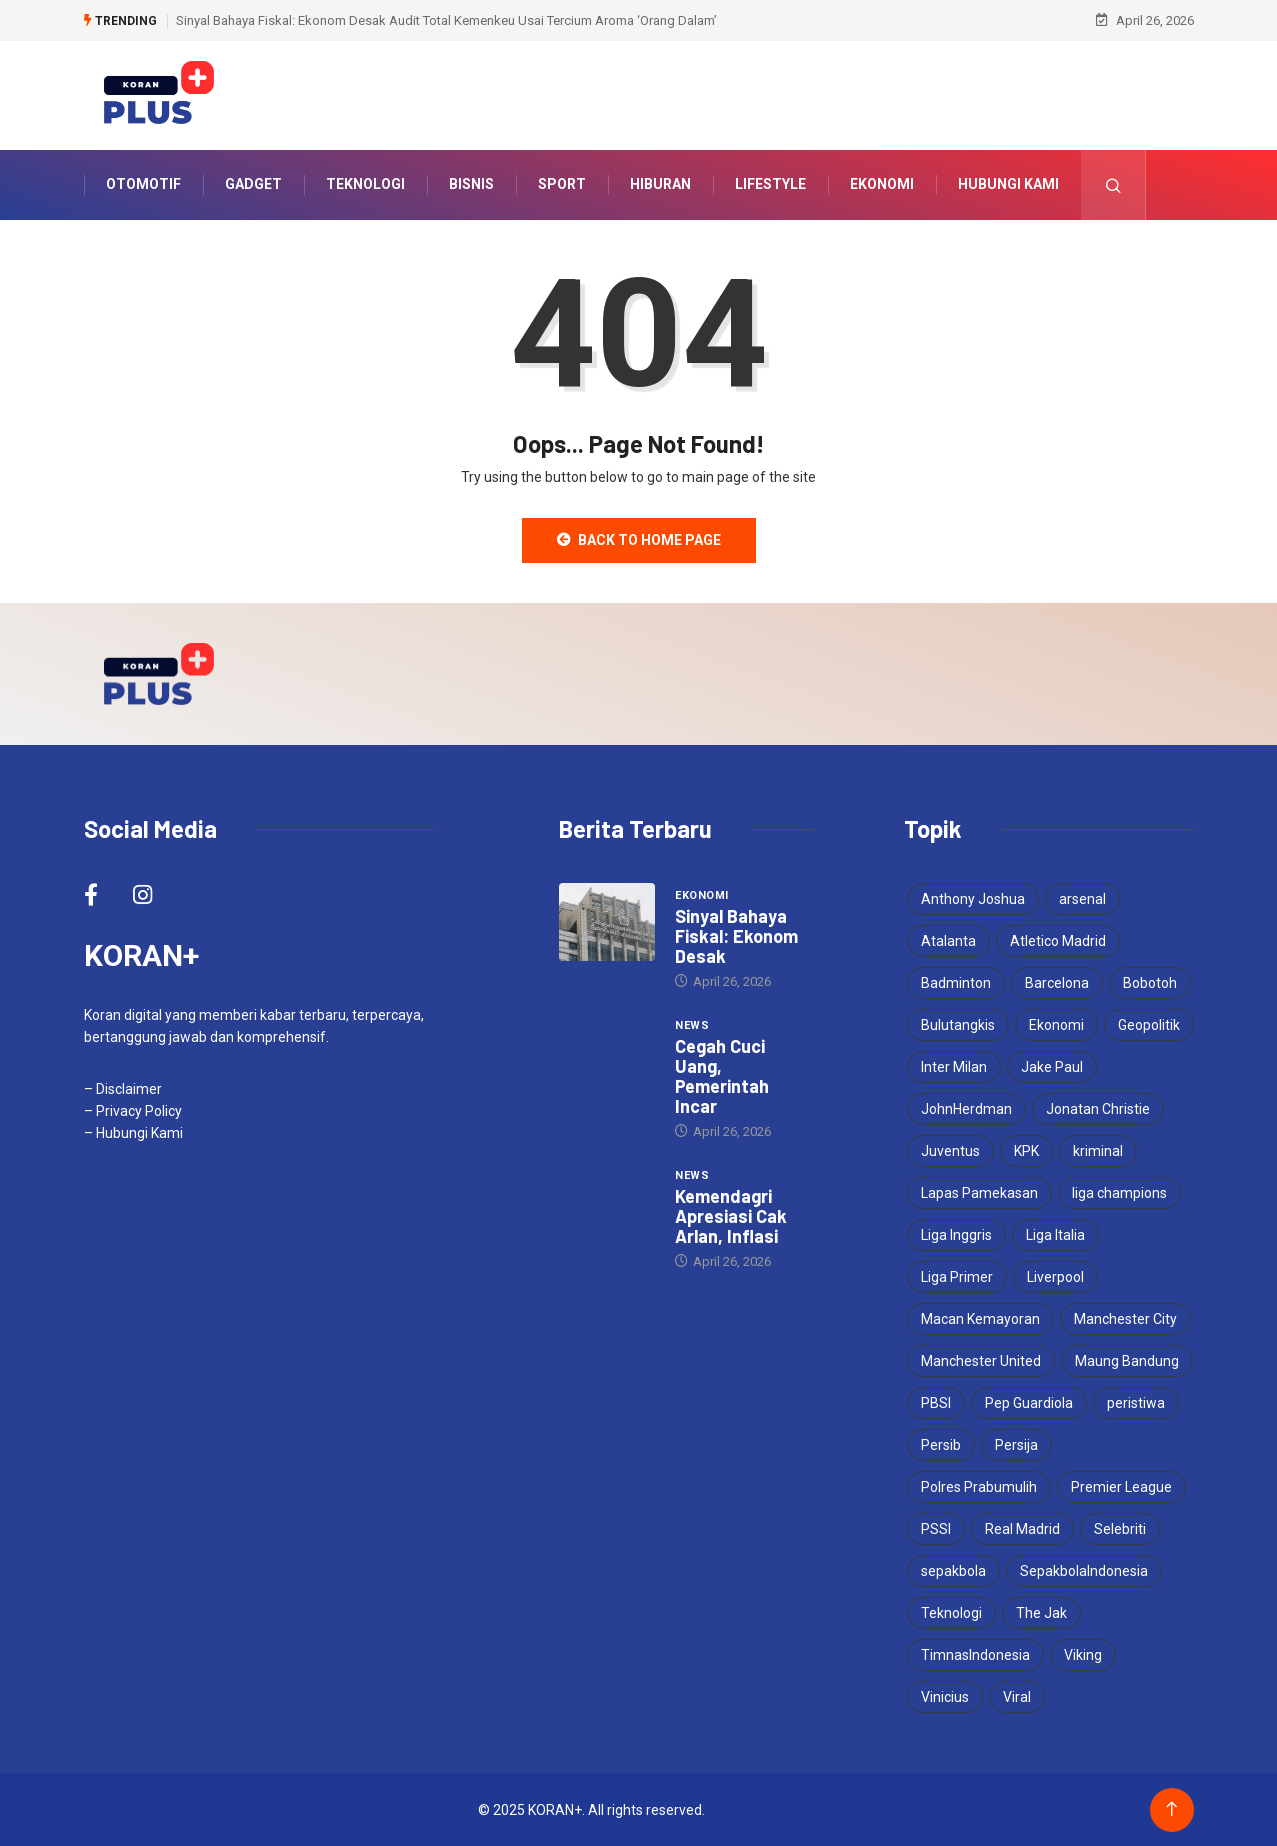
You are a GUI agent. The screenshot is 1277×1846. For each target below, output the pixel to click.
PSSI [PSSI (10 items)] (936, 1528)
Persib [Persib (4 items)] (941, 1444)
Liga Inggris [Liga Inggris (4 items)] (956, 1234)
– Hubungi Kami (133, 1132)
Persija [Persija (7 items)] (1016, 1444)
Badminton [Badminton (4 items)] (956, 982)
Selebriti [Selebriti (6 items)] (1120, 1528)
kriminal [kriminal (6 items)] (1098, 1150)
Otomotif (143, 184)
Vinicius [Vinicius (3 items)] (945, 1696)
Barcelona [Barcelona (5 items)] (1057, 982)
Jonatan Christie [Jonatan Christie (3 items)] (1098, 1108)
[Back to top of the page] (1171, 1808)
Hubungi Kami (1008, 184)
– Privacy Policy (133, 1110)
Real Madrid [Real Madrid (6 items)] (1022, 1528)
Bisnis (471, 184)
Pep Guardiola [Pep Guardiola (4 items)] (1029, 1402)
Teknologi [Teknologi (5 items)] (951, 1612)
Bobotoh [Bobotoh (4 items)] (1150, 982)
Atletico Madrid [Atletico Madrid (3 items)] (1058, 940)
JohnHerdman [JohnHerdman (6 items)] (966, 1108)
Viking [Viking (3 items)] (1083, 1654)
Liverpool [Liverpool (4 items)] (1055, 1276)
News (692, 1024)
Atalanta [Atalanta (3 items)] (948, 940)
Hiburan (660, 184)
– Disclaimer (123, 1088)
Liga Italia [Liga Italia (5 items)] (1055, 1234)
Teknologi (365, 184)
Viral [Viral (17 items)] (1017, 1696)
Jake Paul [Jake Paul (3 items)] (1052, 1066)
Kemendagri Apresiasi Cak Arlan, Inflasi (731, 1215)
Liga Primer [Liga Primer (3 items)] (957, 1276)
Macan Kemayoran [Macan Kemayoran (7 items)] (980, 1318)
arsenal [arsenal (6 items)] (1082, 898)
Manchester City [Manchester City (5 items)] (1125, 1318)
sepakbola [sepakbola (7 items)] (953, 1570)
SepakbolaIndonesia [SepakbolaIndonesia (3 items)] (1084, 1570)
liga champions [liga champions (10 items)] (1119, 1192)
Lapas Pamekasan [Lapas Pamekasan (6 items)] (979, 1192)
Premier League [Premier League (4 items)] (1121, 1486)
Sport (562, 184)
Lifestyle (770, 184)
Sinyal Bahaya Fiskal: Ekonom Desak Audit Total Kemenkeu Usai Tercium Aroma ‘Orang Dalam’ (446, 19)
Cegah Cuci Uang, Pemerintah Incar (722, 1075)
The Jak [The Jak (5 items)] (1041, 1612)
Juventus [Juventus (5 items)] (950, 1150)
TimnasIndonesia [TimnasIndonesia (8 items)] (975, 1654)
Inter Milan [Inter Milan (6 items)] (954, 1066)
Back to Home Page (639, 539)
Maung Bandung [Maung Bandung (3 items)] (1127, 1360)
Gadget (253, 184)
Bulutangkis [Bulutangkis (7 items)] (958, 1024)
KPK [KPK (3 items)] (1026, 1150)
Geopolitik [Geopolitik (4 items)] (1149, 1024)
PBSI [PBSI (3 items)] (936, 1402)
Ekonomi (882, 184)
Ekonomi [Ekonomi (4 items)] (1056, 1024)
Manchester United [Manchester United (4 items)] (981, 1360)
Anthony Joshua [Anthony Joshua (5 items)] (973, 898)
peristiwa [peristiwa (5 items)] (1136, 1402)
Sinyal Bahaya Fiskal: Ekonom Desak (736, 935)
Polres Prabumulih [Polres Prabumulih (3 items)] (979, 1486)
